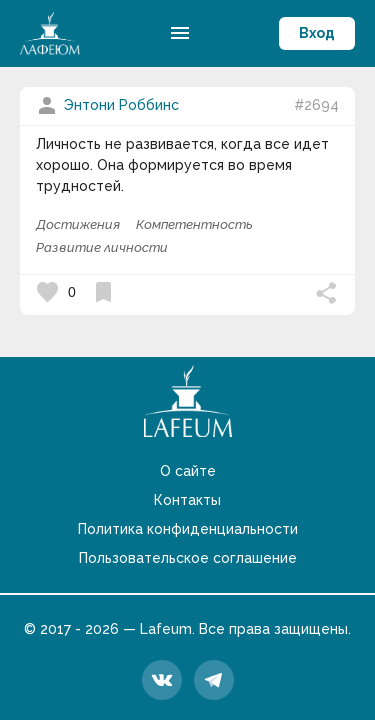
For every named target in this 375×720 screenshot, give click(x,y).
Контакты (187, 500)
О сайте (188, 471)
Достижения (78, 224)
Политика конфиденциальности (188, 529)
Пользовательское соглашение (188, 558)
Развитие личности (102, 247)
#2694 (316, 105)
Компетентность (194, 224)
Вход (317, 33)
